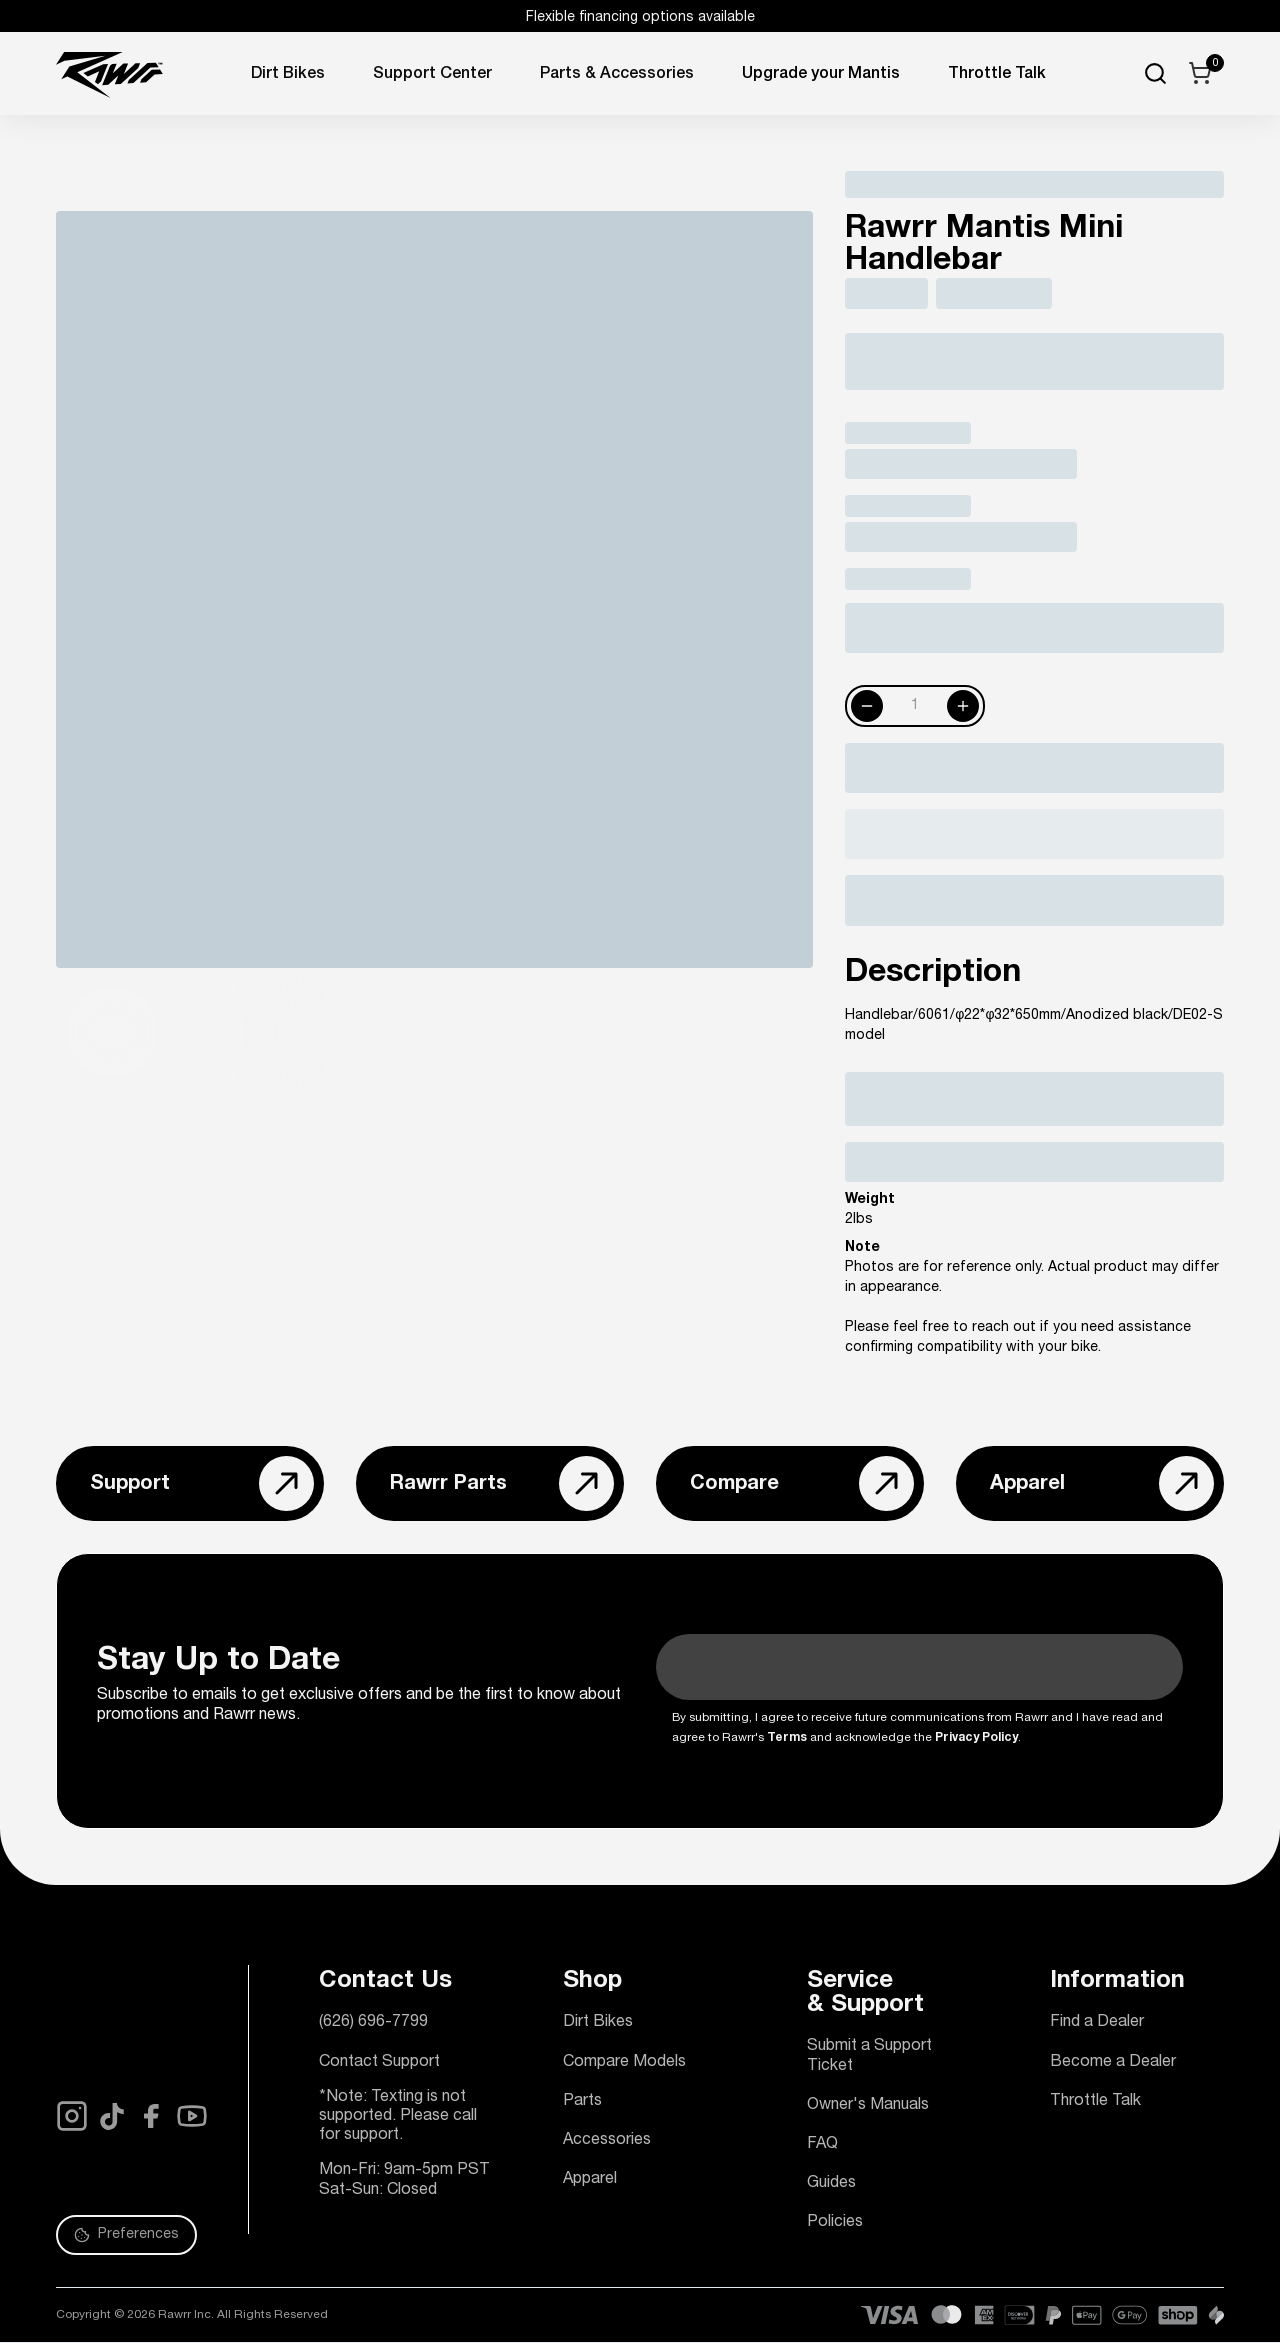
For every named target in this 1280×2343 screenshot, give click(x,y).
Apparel (590, 2180)
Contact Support (379, 2063)
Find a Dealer (1097, 2023)
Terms (787, 1738)
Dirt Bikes (288, 75)
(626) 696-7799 (373, 2023)
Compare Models (624, 2063)
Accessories (607, 2141)
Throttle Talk (1095, 2102)
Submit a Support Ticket (869, 2056)
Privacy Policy (976, 1738)
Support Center (432, 75)
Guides (831, 2184)
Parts (582, 2102)
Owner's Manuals (868, 2106)
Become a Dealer (1113, 2063)
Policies (835, 2223)
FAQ (822, 2145)
